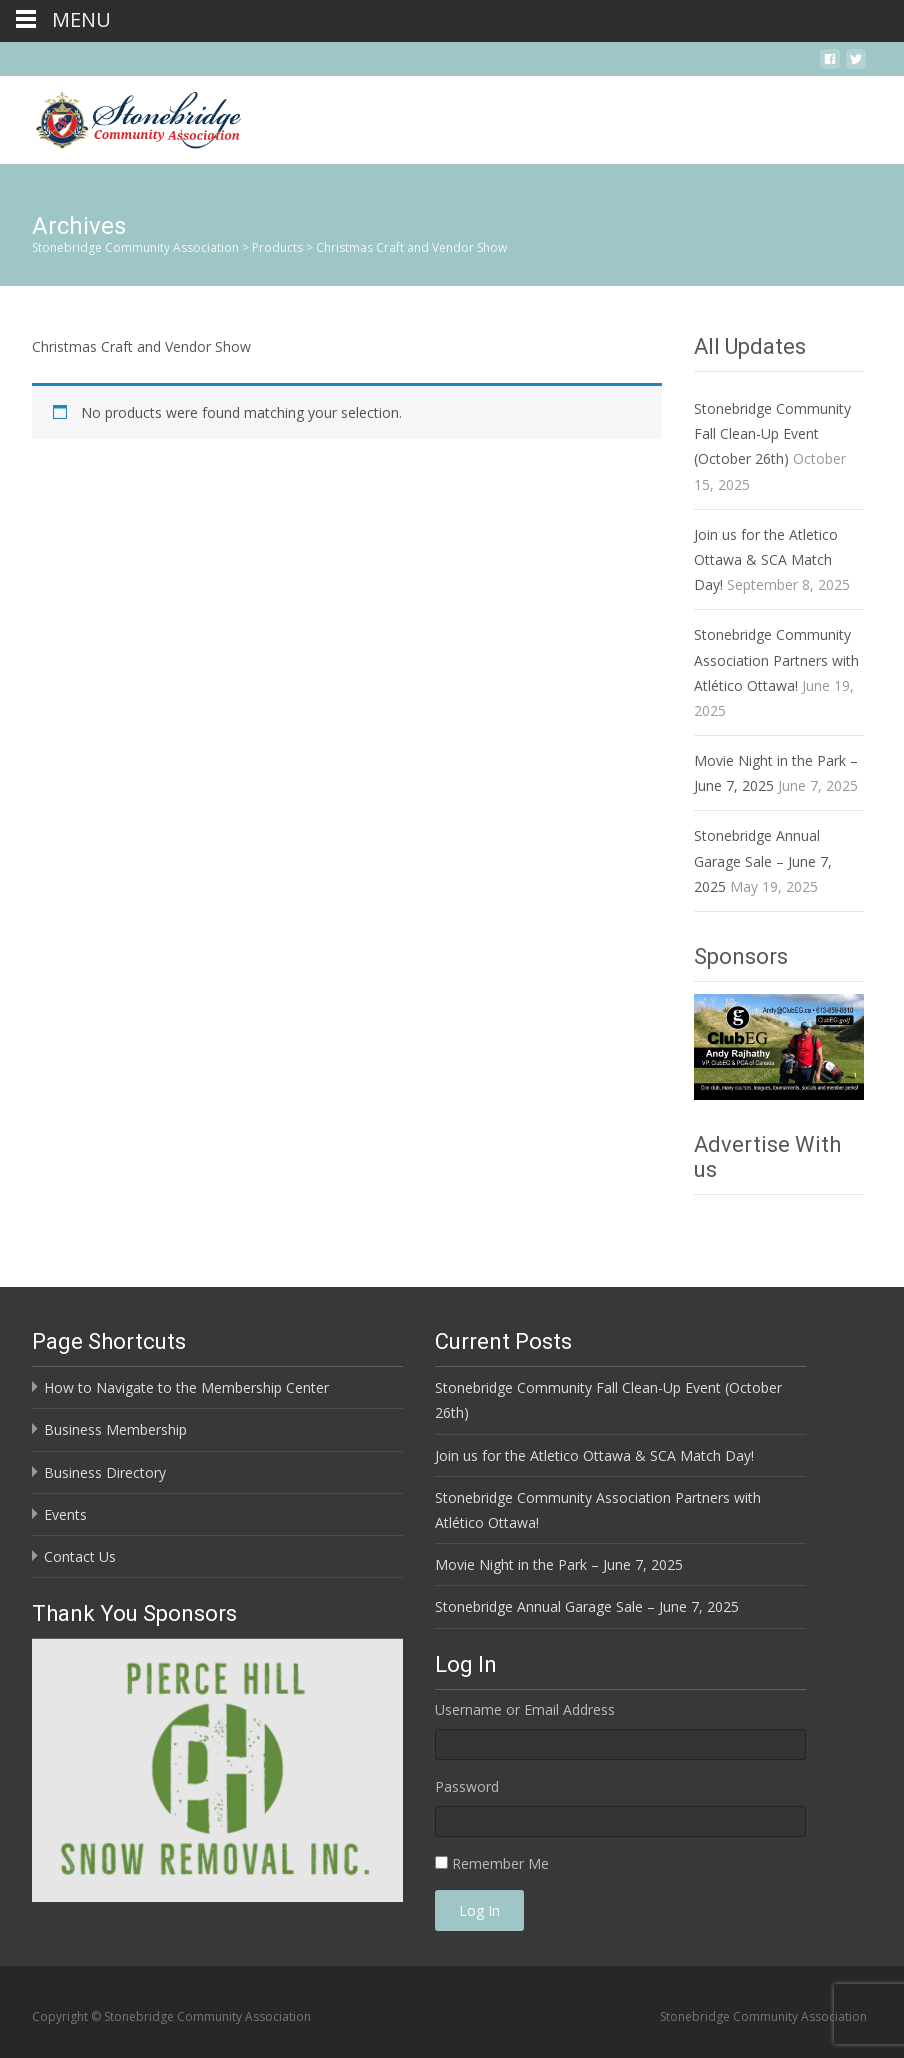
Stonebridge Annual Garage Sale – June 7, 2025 (763, 860)
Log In (479, 1910)
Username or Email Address (525, 1709)
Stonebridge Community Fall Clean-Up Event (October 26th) (772, 433)
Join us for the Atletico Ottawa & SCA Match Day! (766, 559)
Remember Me (500, 1863)
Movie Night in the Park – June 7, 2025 (559, 1564)
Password (467, 1786)
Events (65, 1514)
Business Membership (115, 1429)
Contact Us (80, 1556)
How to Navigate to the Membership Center (186, 1387)
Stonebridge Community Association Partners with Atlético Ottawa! (776, 659)
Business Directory (105, 1472)
